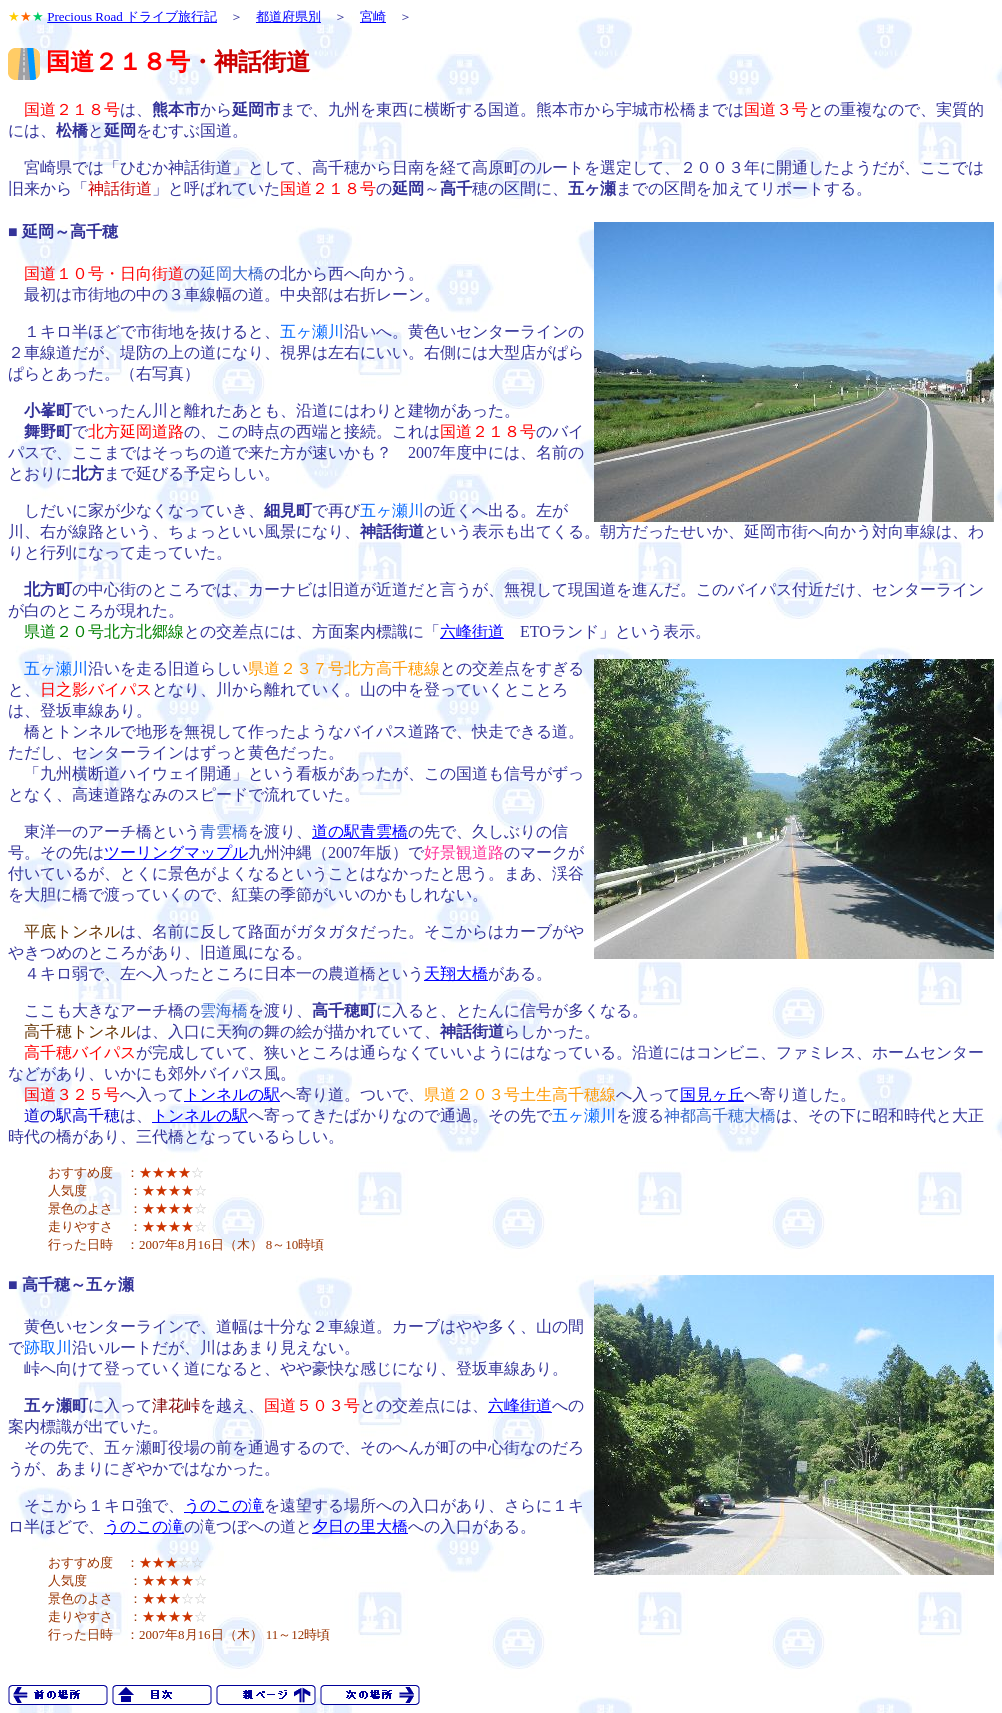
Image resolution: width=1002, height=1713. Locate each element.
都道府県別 (288, 16)
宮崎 (373, 16)
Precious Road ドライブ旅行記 (132, 16)
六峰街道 (472, 631)
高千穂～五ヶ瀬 (78, 1284)
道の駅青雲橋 (360, 831)
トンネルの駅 (232, 1094)
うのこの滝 (224, 1505)
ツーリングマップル (176, 852)
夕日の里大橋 (360, 1526)
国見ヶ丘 (712, 1094)
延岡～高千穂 (70, 231)
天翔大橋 (456, 973)
